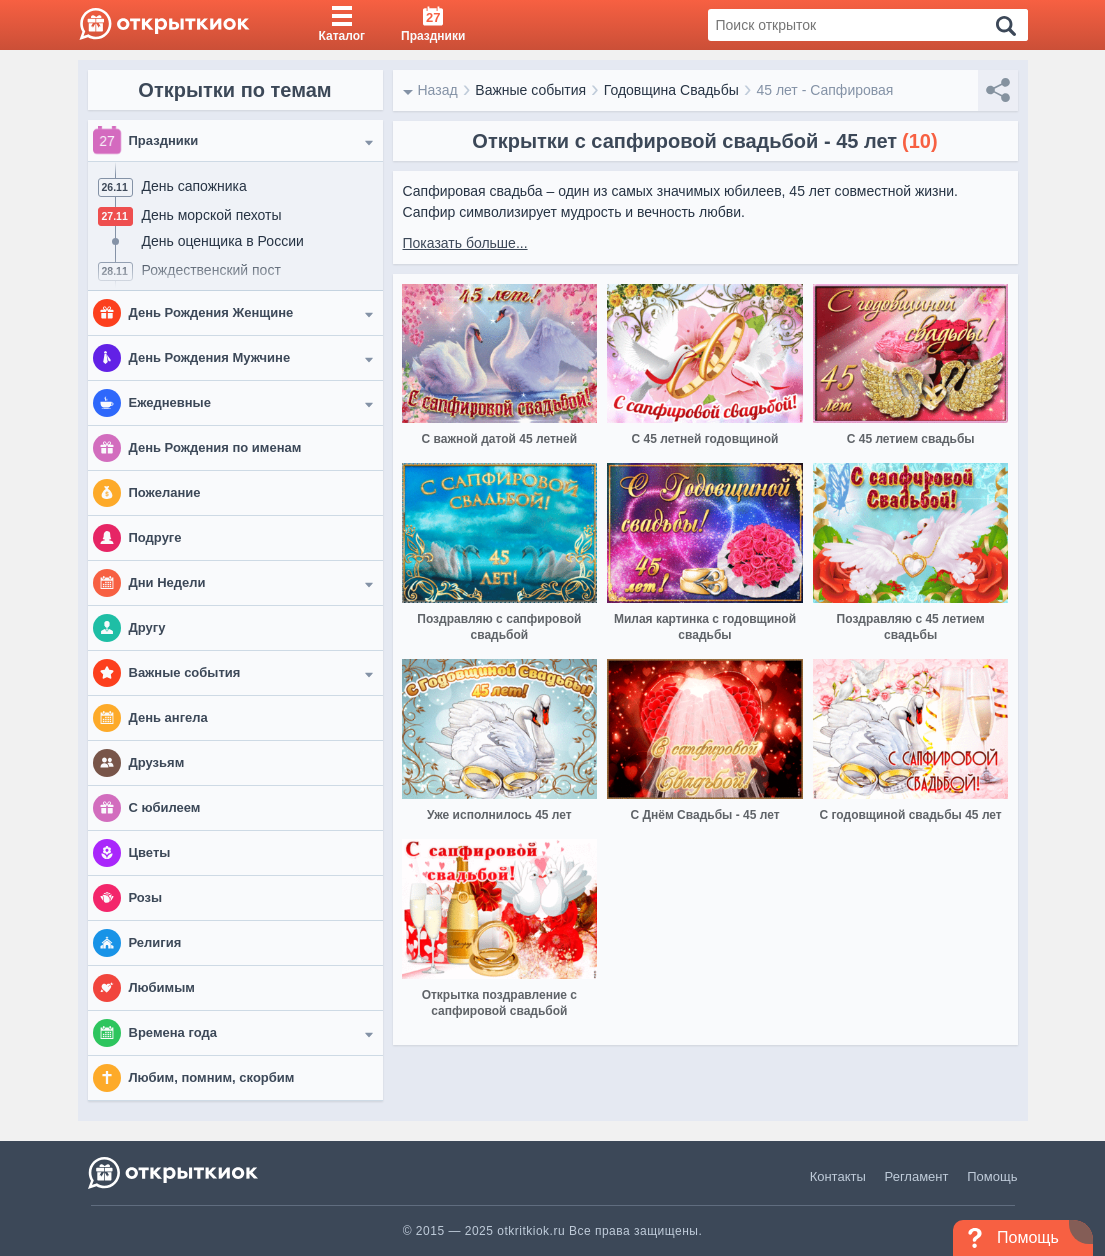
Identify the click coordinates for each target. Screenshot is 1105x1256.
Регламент (917, 1176)
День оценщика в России (223, 241)
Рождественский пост (211, 270)
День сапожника (194, 186)
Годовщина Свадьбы (671, 90)
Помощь (992, 1176)
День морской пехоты (212, 215)
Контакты (838, 1176)
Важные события (530, 90)
